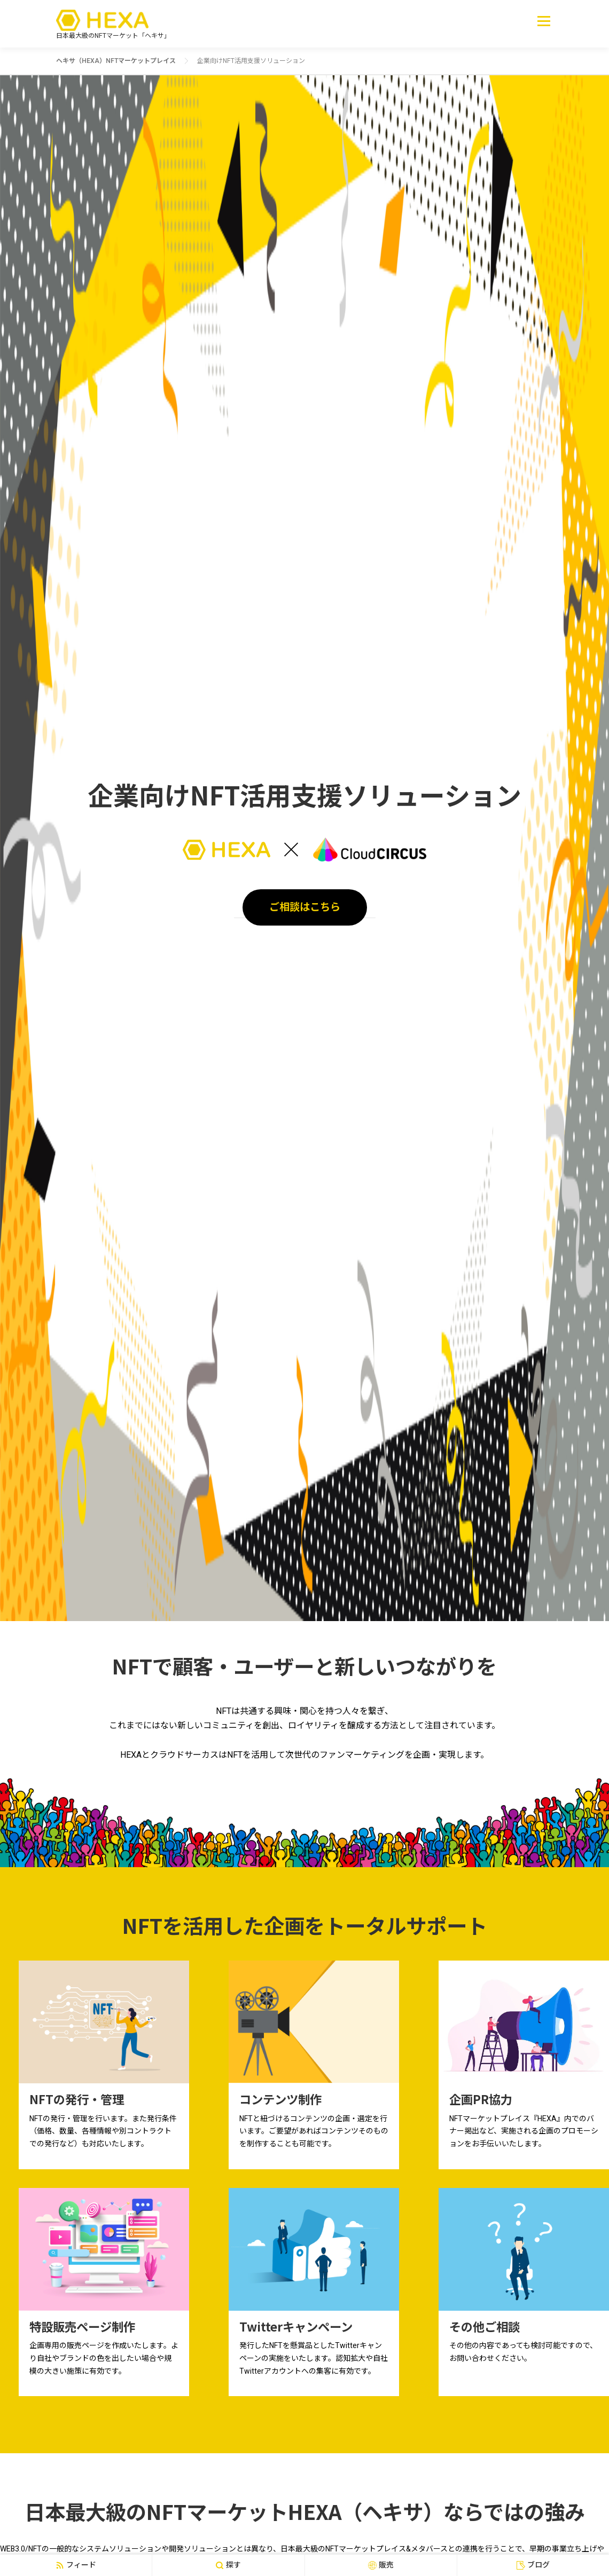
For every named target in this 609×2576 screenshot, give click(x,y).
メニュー (543, 21)
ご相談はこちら (304, 907)
